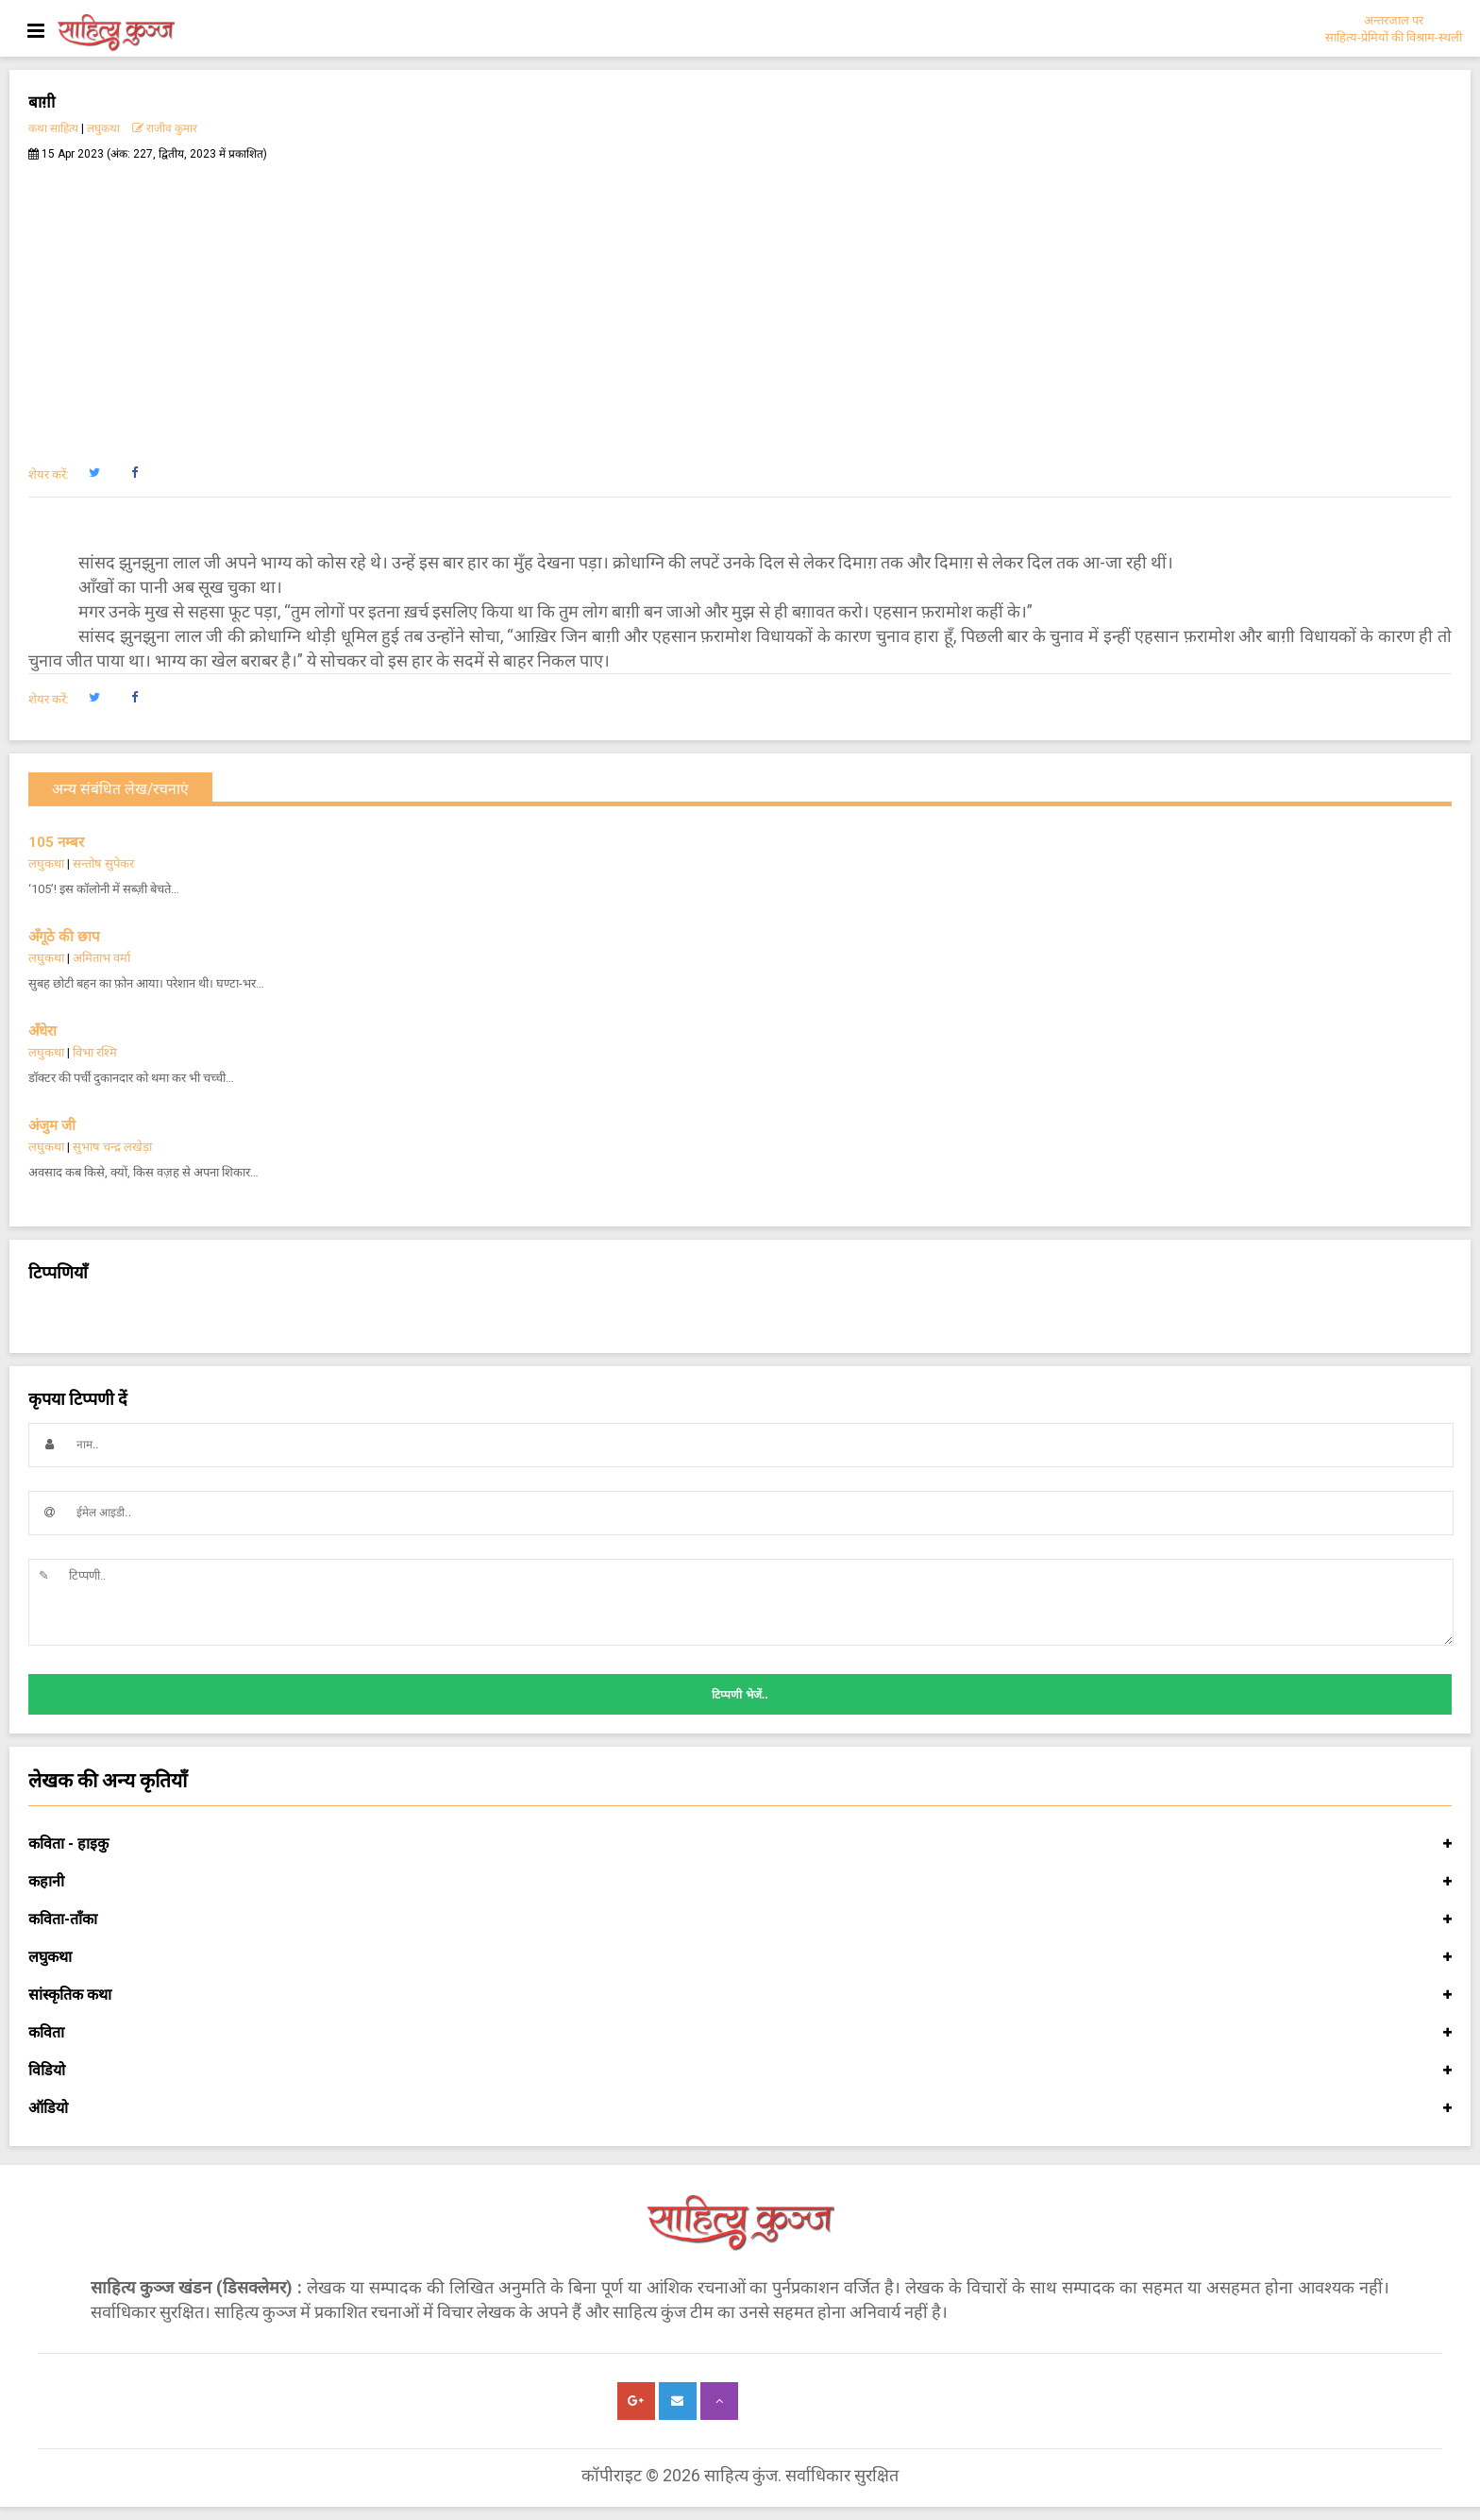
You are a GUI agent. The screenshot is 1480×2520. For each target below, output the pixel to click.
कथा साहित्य (53, 128)
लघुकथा (103, 128)
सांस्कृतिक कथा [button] (740, 1995)
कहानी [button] (740, 1882)
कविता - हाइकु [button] (740, 1844)
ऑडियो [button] (740, 2108)
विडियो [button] (740, 2070)
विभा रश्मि (95, 1052)
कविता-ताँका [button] (740, 1919)
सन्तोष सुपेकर (103, 863)
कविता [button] (740, 2033)
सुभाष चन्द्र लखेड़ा (112, 1147)
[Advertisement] (740, 303)
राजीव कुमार (164, 128)
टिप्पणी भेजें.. (739, 1694)
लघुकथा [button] (740, 1957)
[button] (94, 473)
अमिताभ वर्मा (101, 958)
